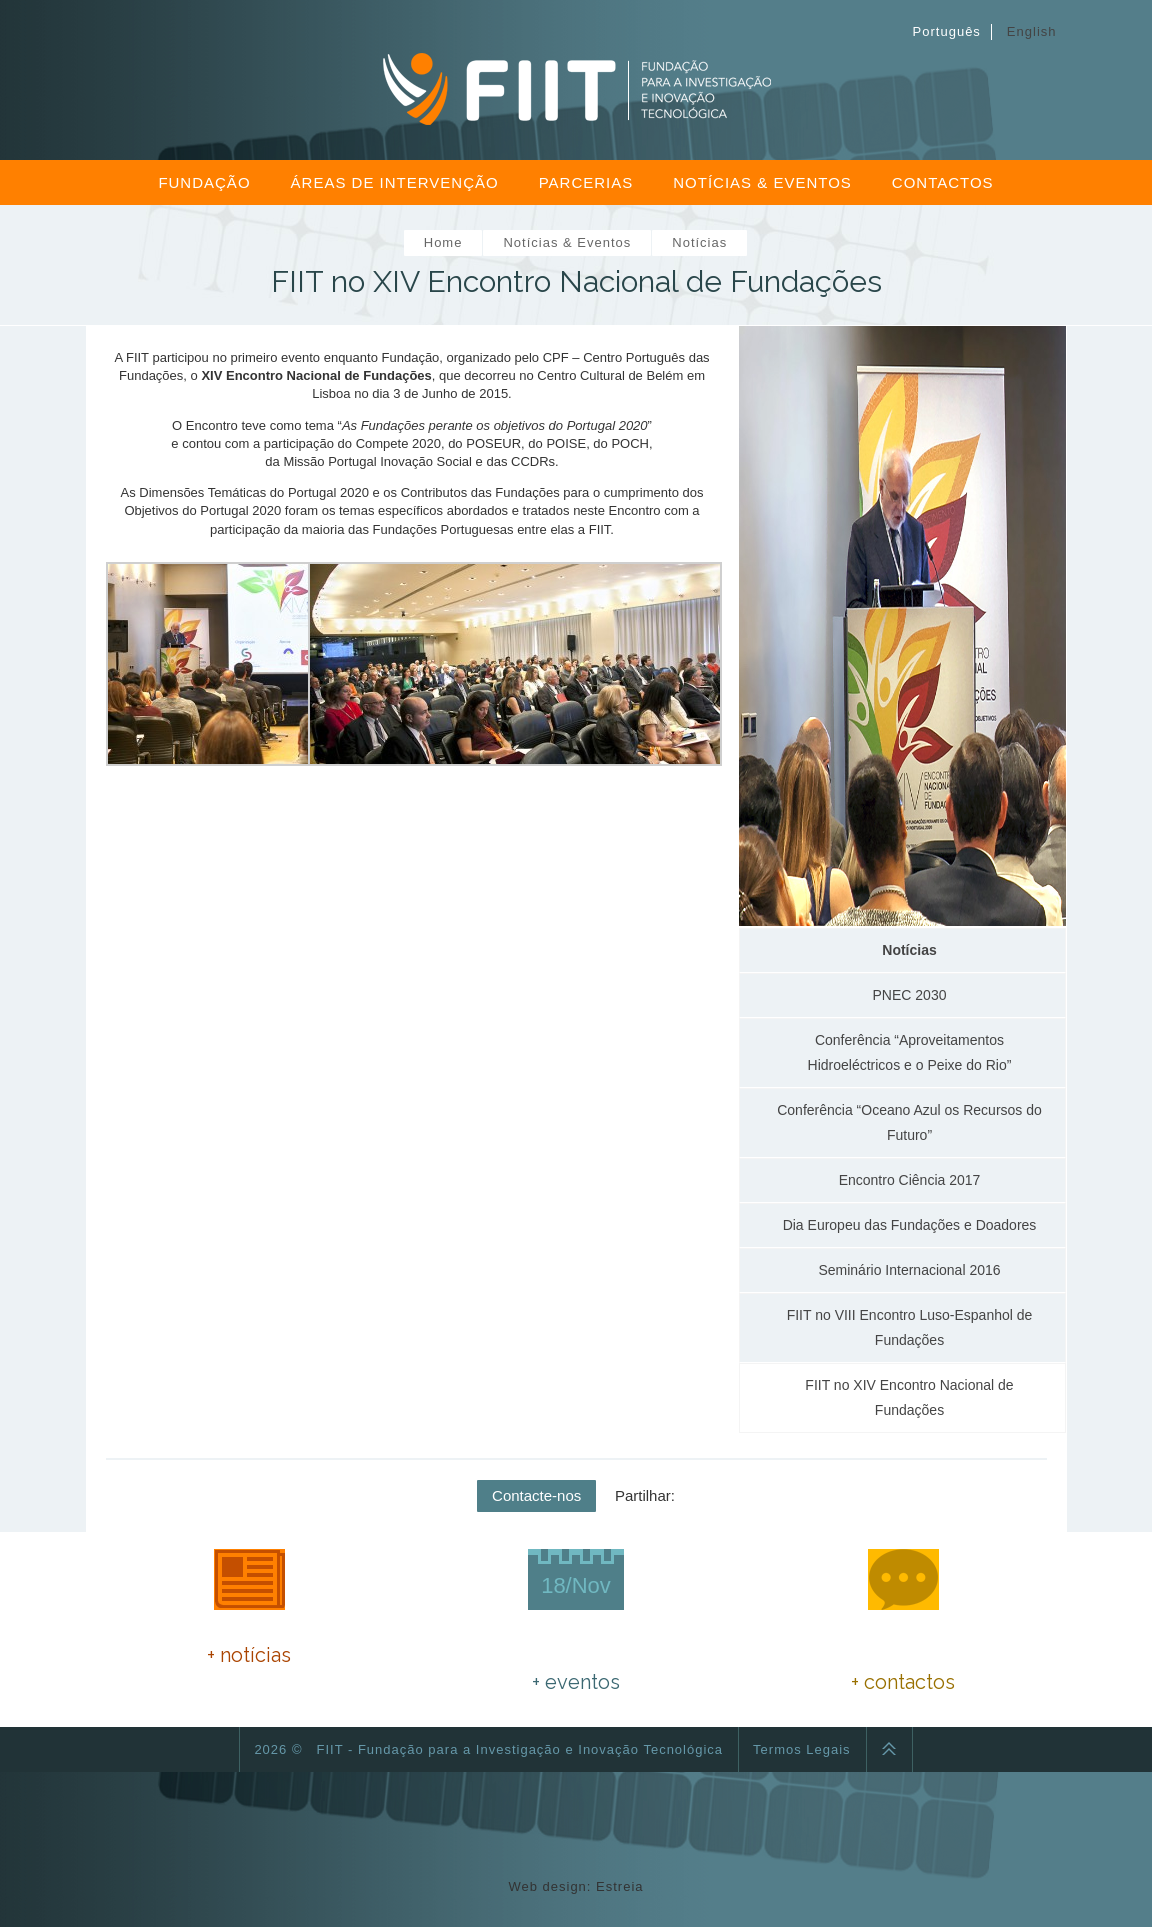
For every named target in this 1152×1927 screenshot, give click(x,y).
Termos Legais (802, 1749)
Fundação (204, 182)
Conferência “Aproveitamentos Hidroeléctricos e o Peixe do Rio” (910, 1052)
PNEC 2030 (910, 995)
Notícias (699, 242)
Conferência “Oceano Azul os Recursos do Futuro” (909, 1122)
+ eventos (576, 1682)
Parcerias (586, 182)
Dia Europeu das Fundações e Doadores (910, 1225)
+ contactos (903, 1682)
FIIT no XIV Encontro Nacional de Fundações (909, 1397)
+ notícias (249, 1655)
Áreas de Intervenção (395, 182)
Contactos (943, 182)
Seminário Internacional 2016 (909, 1270)
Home (443, 242)
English (1032, 31)
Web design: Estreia (575, 1886)
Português (947, 31)
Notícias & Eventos (762, 182)
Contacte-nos (536, 1495)
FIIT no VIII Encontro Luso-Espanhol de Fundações (910, 1327)
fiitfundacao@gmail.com (936, 1656)
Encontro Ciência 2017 (910, 1180)
